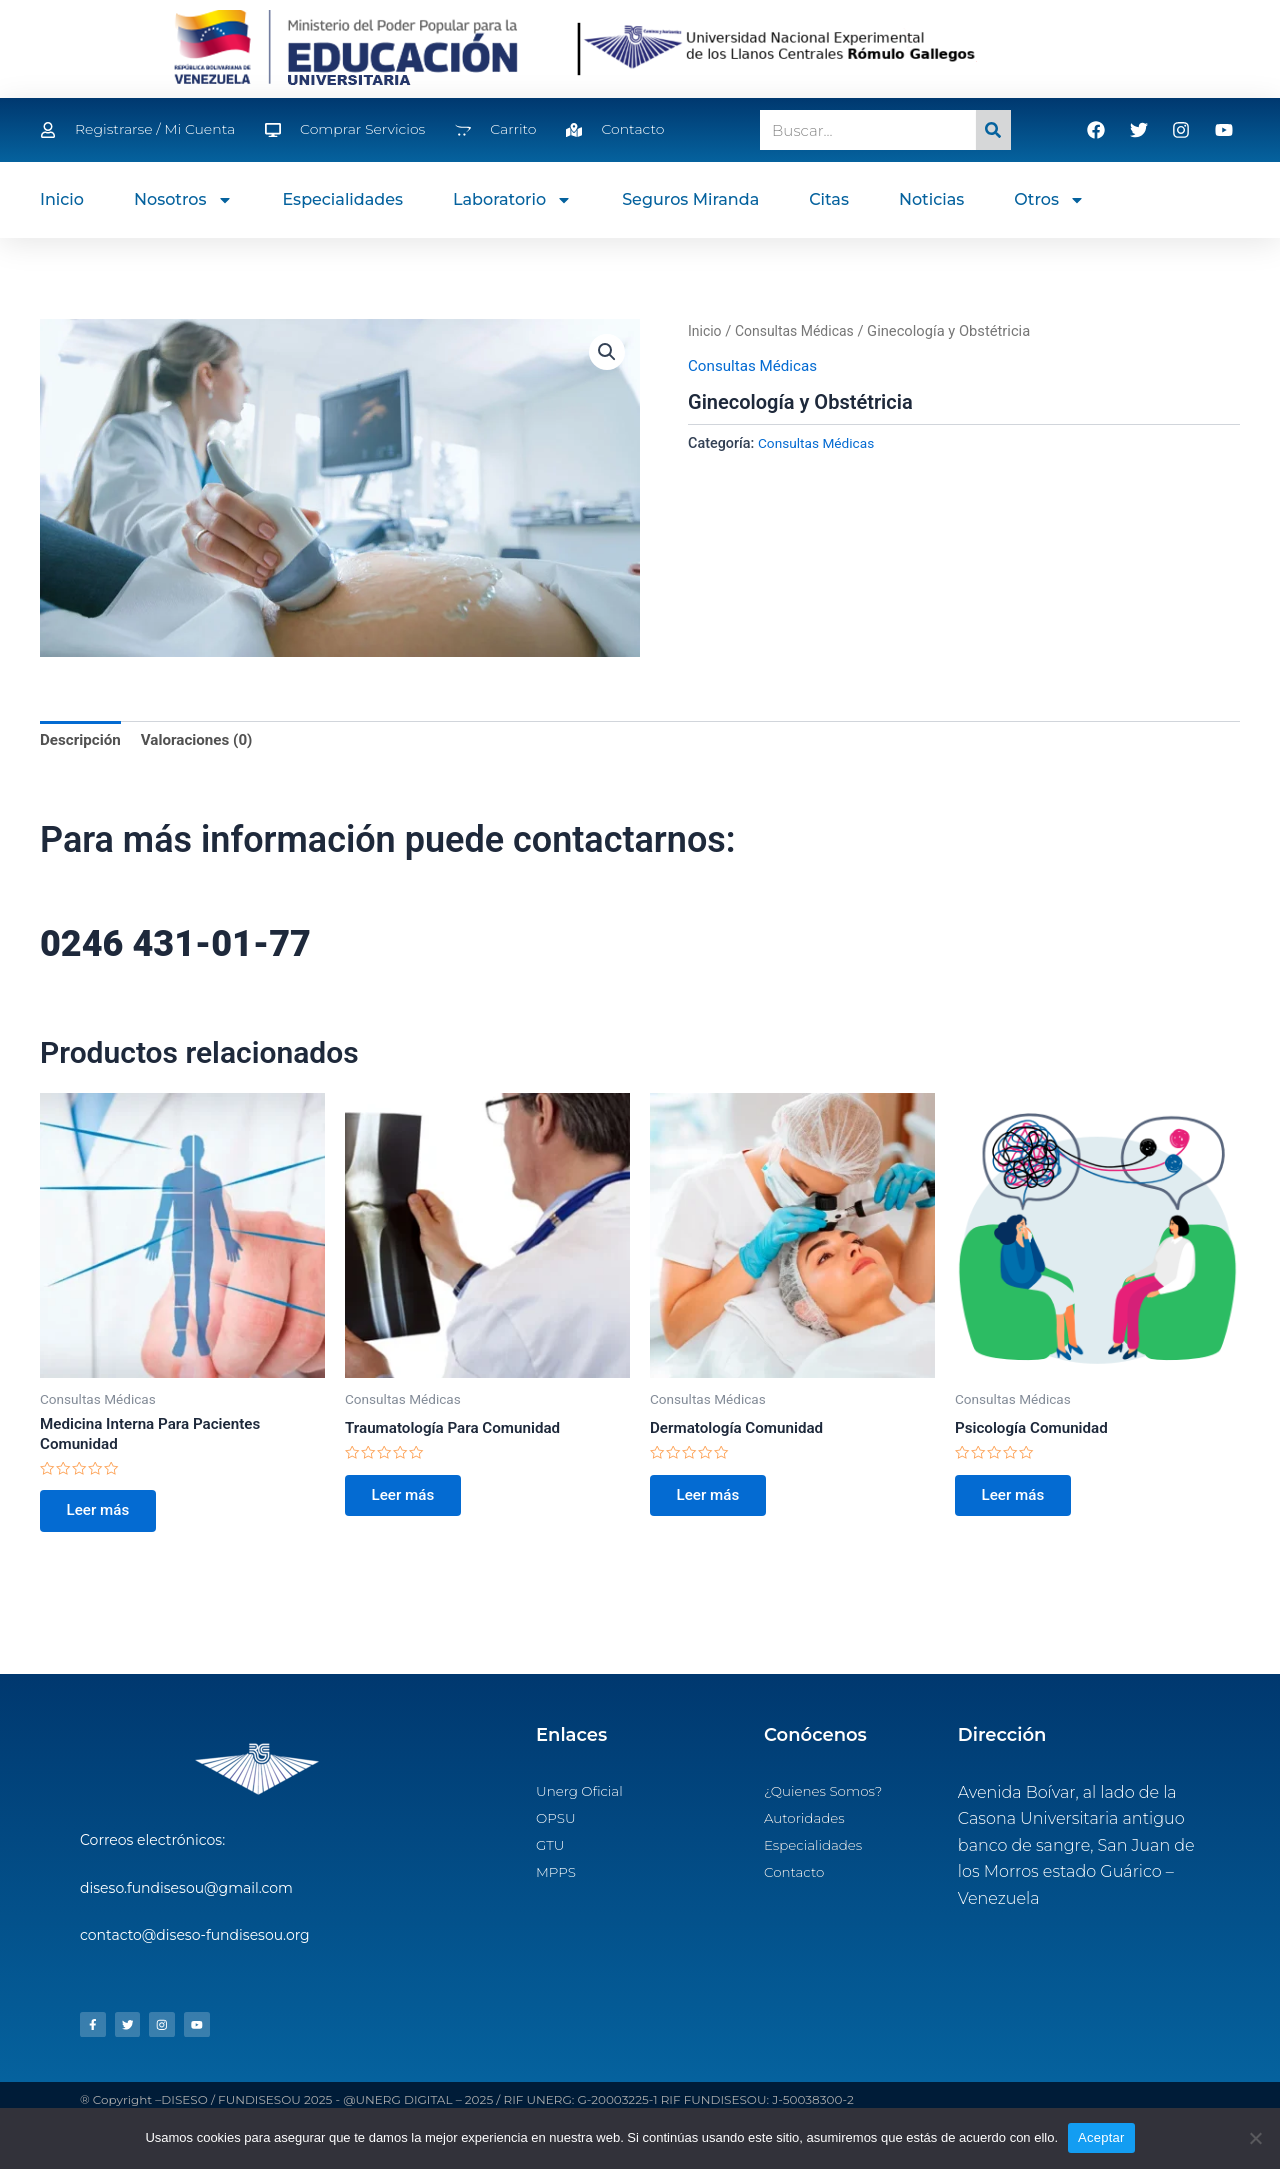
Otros (1049, 200)
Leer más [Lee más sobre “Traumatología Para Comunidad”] (408, 1500)
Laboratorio (512, 200)
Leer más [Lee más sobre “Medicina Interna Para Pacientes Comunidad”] (103, 1518)
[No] (1255, 2138)
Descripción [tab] (82, 741)
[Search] (993, 130)
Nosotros (183, 200)
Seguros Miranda (690, 199)
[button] (606, 353)
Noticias (931, 199)
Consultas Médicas (799, 331)
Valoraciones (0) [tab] (204, 741)
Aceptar (1101, 2137)
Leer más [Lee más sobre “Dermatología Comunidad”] (713, 1500)
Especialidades (343, 199)
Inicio (62, 199)
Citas (829, 199)
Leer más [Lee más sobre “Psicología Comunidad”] (1018, 1500)
